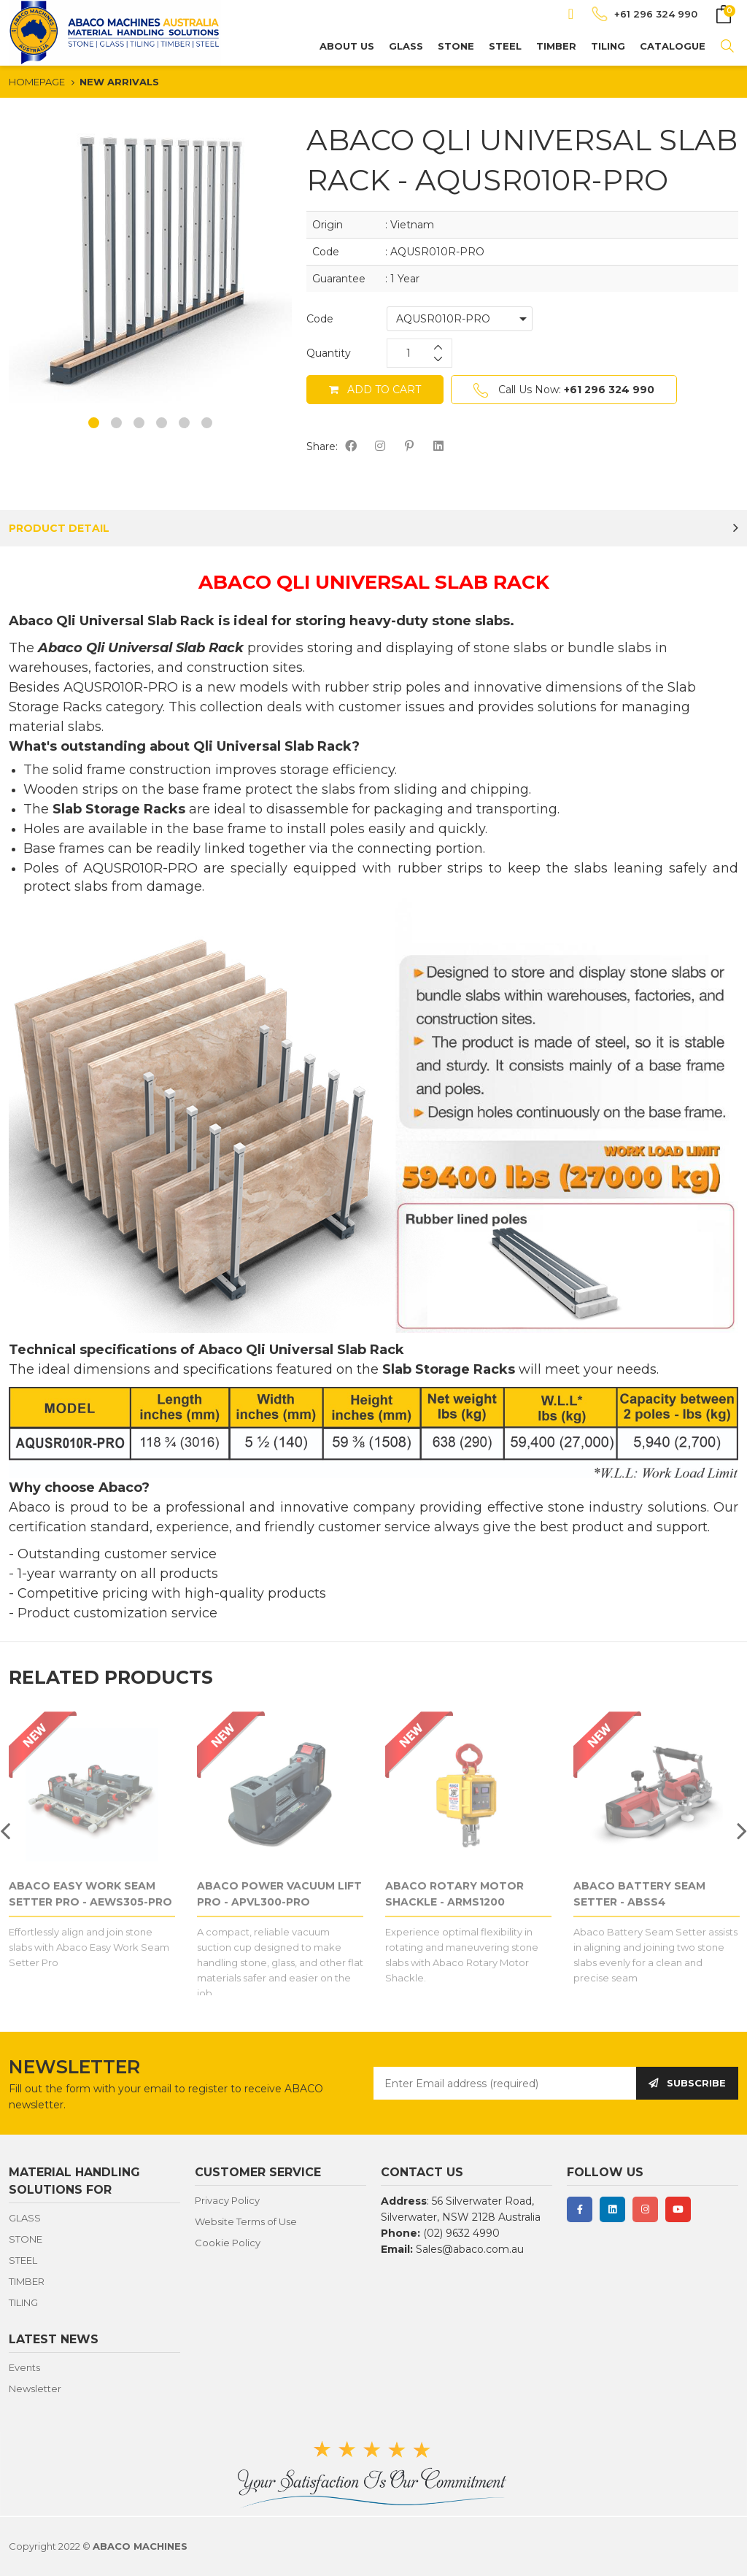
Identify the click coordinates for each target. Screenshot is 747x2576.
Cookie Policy (227, 2242)
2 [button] (116, 422)
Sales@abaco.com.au (470, 2249)
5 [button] (184, 422)
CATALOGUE (672, 46)
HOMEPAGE (37, 82)
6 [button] (206, 422)
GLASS (406, 46)
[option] (150, 261)
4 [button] (161, 422)
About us (347, 46)
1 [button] (93, 422)
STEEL (505, 46)
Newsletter (35, 2388)
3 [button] (138, 422)
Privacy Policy (227, 2200)
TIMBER (556, 46)
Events (24, 2367)
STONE (456, 46)
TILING (608, 46)
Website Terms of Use (246, 2221)
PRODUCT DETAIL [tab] (59, 528)
